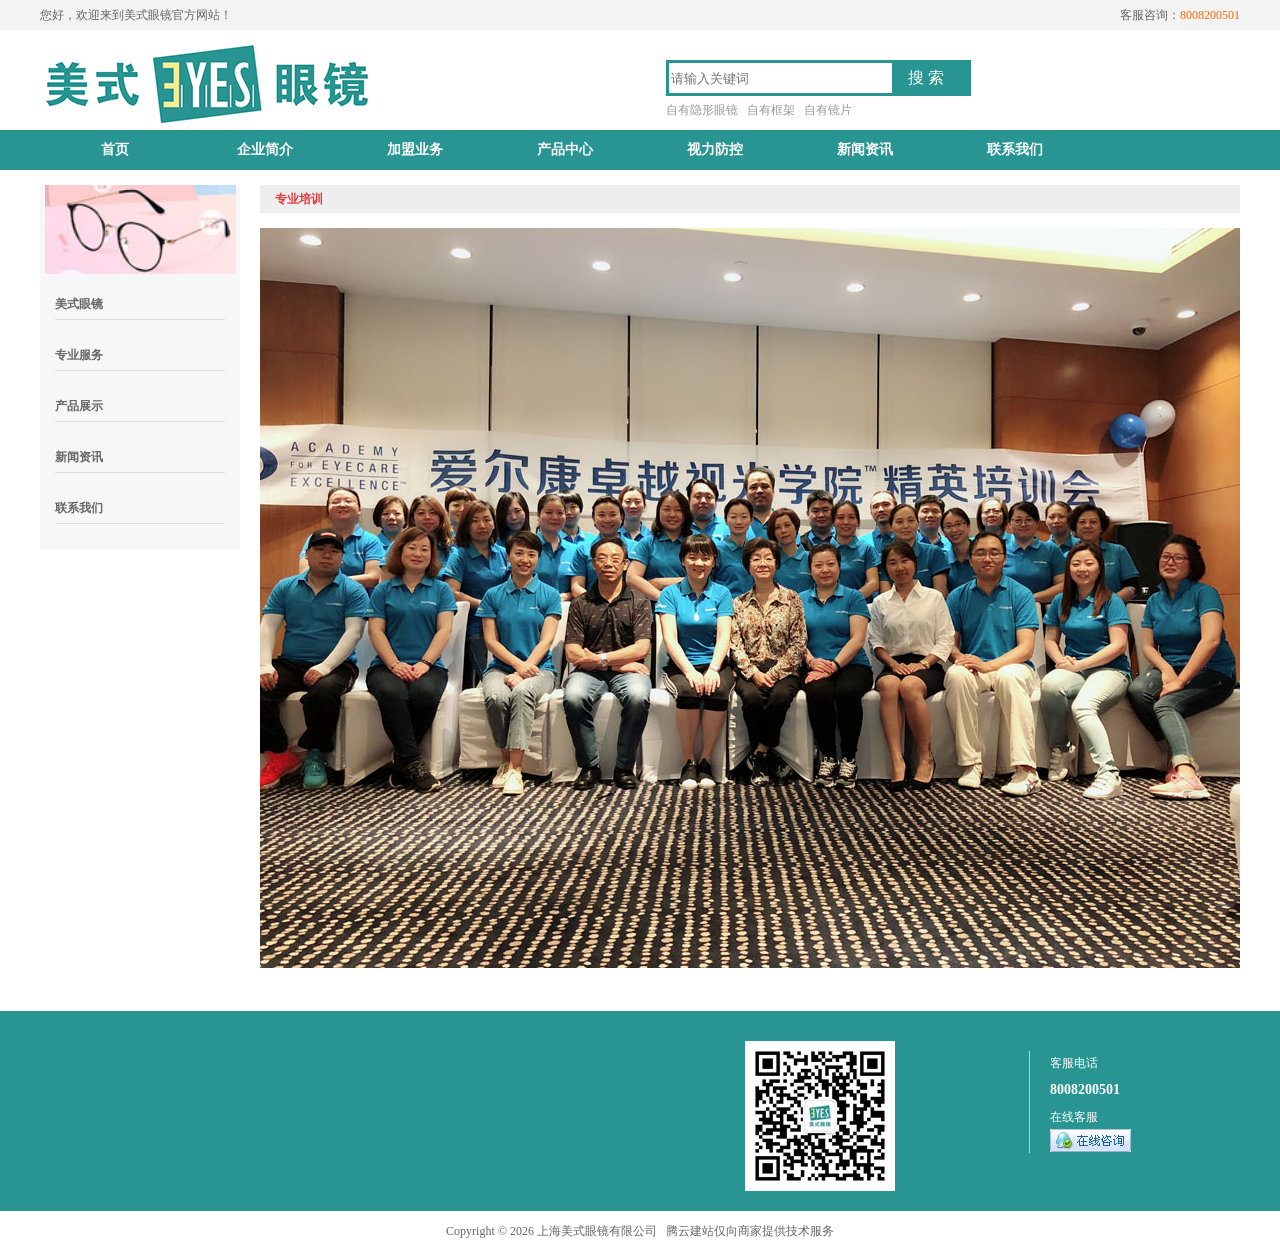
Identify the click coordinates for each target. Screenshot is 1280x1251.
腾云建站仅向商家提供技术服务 (750, 1231)
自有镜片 (828, 110)
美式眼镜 (79, 304)
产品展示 (79, 406)
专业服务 (79, 355)
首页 (115, 149)
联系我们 (1015, 149)
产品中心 (565, 149)
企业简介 (265, 149)
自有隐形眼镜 (702, 110)
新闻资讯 (865, 149)
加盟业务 (415, 149)
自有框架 (771, 110)
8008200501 (1085, 1089)
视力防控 (715, 149)
